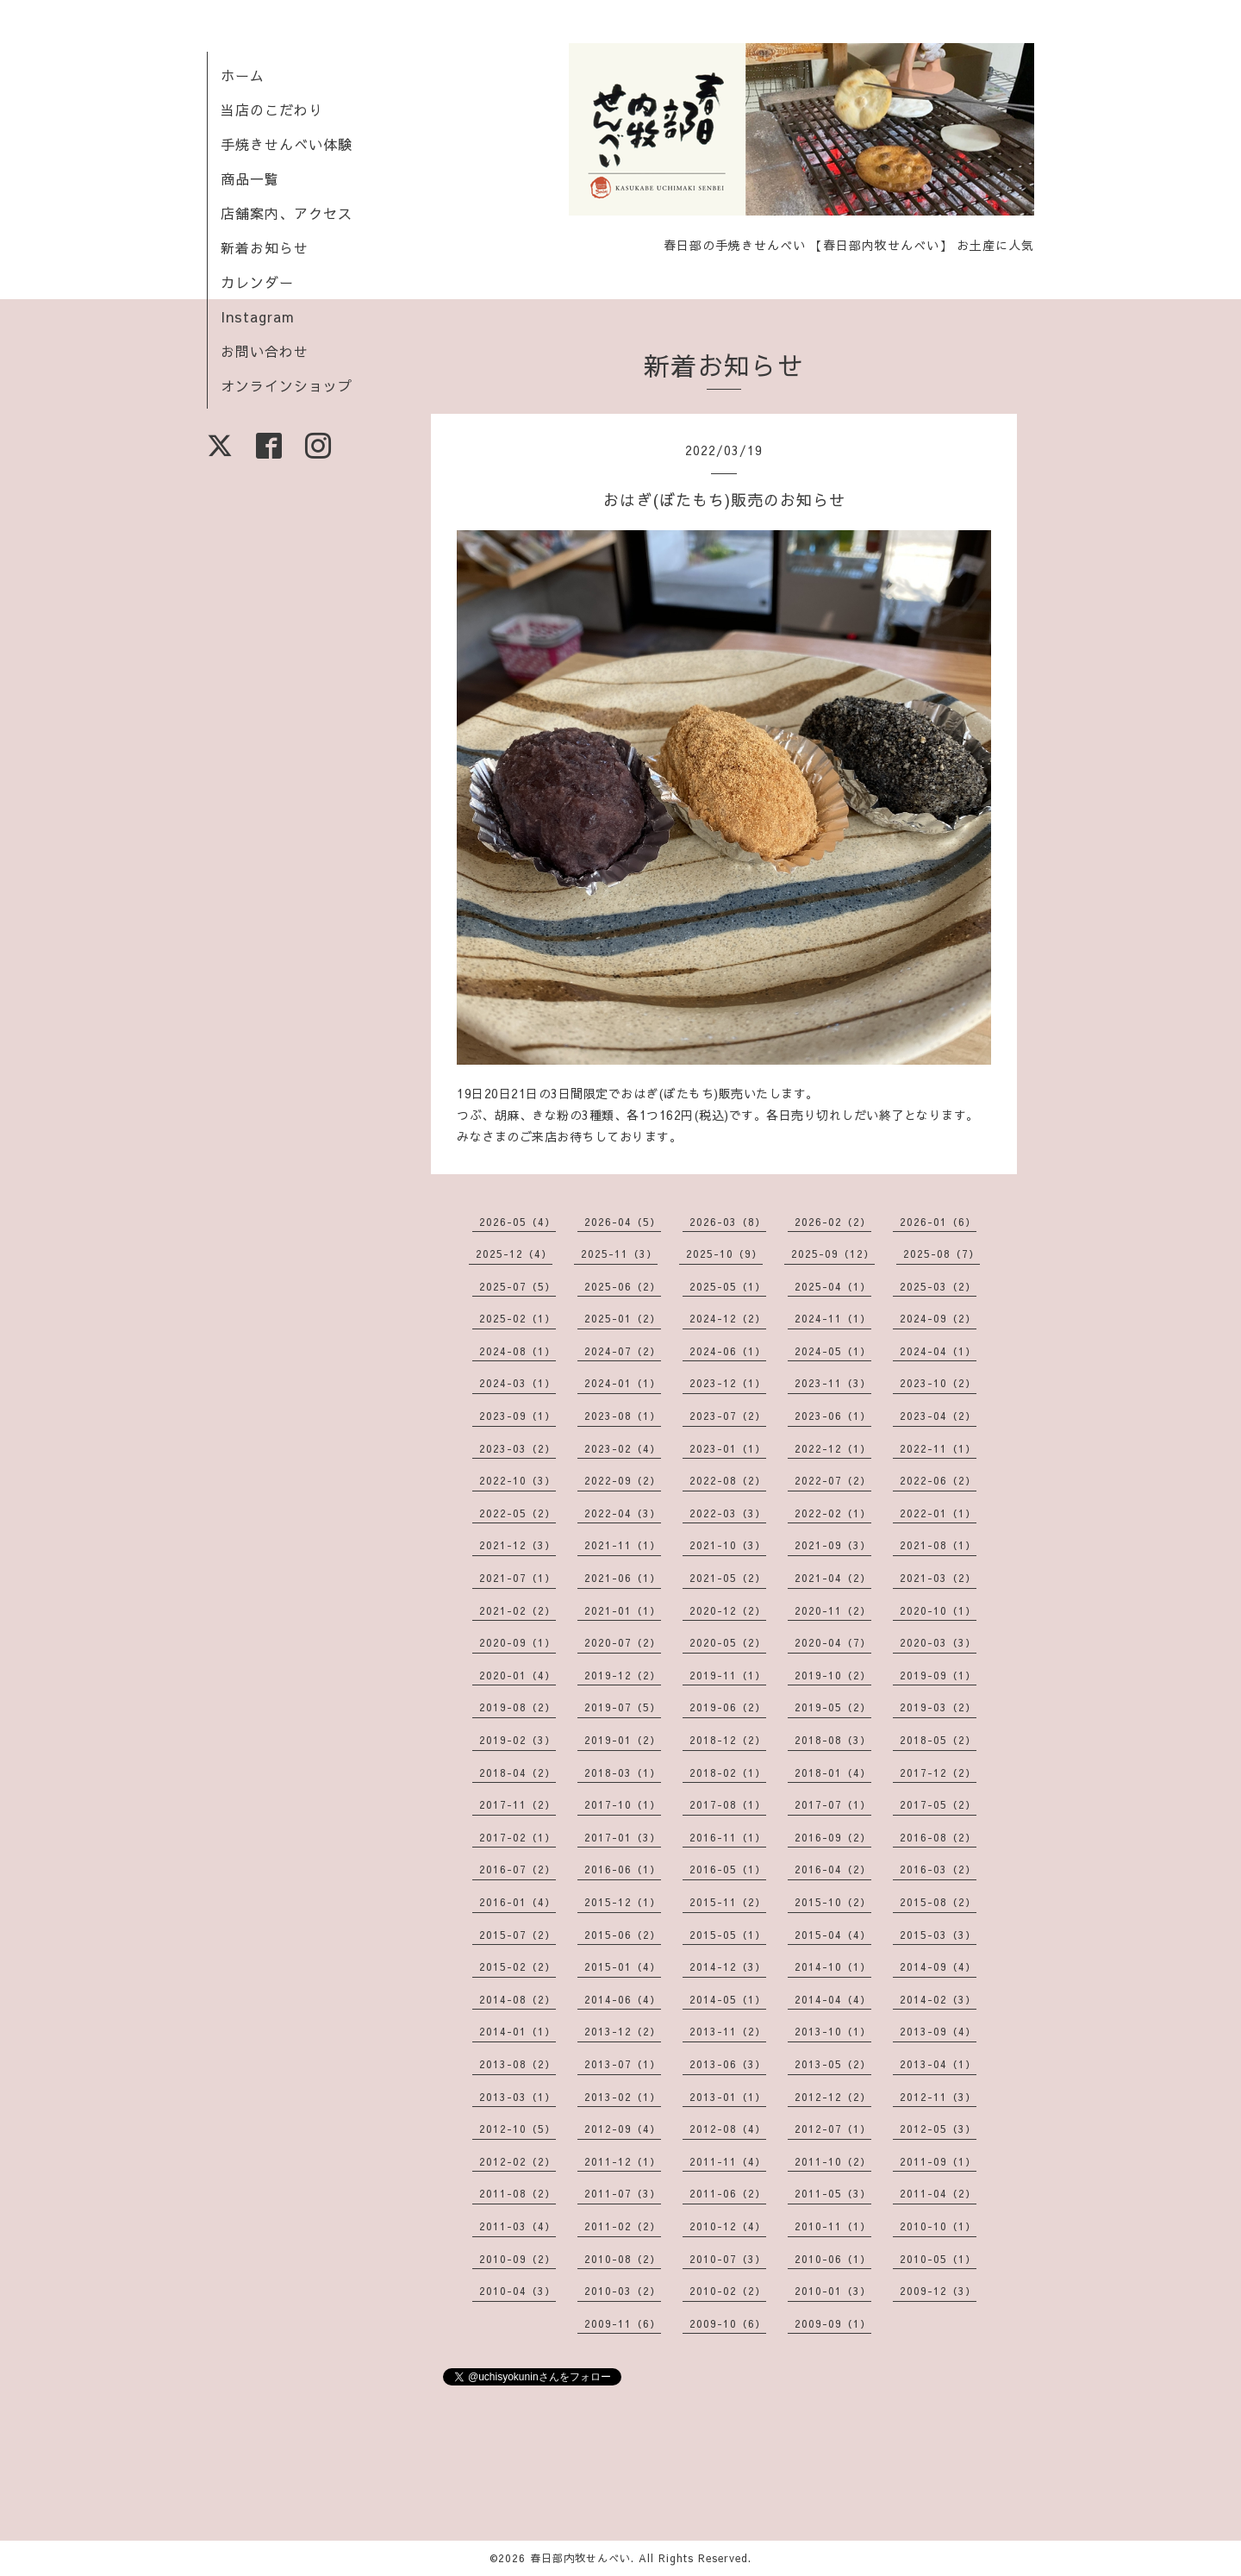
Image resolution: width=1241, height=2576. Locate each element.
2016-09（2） (833, 1837)
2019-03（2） (938, 1707)
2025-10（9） (724, 1253)
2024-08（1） (517, 1351)
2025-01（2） (622, 1318)
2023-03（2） (517, 1448)
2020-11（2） (833, 1610)
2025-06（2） (622, 1286)
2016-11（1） (727, 1837)
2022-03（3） (727, 1513)
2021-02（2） (517, 1610)
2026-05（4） (517, 1222)
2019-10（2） (833, 1675)
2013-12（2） (622, 2031)
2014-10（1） (833, 1966)
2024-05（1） (833, 1351)
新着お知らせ (265, 247)
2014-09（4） (938, 1966)
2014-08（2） (517, 1999)
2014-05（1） (727, 1999)
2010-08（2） (622, 2259)
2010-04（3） (517, 2291)
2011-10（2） (833, 2161)
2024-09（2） (938, 1318)
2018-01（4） (833, 1772)
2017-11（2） (517, 1804)
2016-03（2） (938, 1869)
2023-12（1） (727, 1383)
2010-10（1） (938, 2226)
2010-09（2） (517, 2259)
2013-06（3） (727, 2064)
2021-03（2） (938, 1578)
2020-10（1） (938, 1610)
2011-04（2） (938, 2193)
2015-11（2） (727, 1902)
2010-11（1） (833, 2226)
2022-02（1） (833, 1513)
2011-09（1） (938, 2161)
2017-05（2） (938, 1804)
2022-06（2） (938, 1480)
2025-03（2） (938, 1286)
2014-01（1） (517, 2031)
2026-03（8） (727, 1222)
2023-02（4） (622, 1448)
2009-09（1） (833, 2323)
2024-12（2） (727, 1318)
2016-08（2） (938, 1837)
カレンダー (257, 281)
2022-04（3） (622, 1513)
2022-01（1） (938, 1513)
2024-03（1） (517, 1383)
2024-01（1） (622, 1383)
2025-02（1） (517, 1318)
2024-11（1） (833, 1318)
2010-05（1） (938, 2259)
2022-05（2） (517, 1513)
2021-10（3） (727, 1545)
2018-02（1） (727, 1772)
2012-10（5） (517, 2128)
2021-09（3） (833, 1545)
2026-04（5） (622, 1222)
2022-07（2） (833, 1480)
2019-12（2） (622, 1675)
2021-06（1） (622, 1578)
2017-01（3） (622, 1837)
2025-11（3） (619, 1253)
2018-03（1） (622, 1772)
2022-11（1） (938, 1448)
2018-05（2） (938, 1740)
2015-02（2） (517, 1966)
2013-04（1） (938, 2064)
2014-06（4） (622, 1999)
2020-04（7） (833, 1642)
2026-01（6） (938, 1222)
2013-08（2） (517, 2064)
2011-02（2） (622, 2226)
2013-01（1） (727, 2097)
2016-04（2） (833, 1869)
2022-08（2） (727, 1480)
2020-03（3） (938, 1642)
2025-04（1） (833, 1286)
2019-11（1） (727, 1675)
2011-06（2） (727, 2193)
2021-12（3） (517, 1545)
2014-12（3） (727, 1966)
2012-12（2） (833, 2097)
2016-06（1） (622, 1869)
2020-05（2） (727, 1642)
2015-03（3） (938, 1934)
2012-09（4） (622, 2128)
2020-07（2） (622, 1642)
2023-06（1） (833, 1415)
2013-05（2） (833, 2064)
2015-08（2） (938, 1902)
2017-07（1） (833, 1804)
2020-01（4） (517, 1675)
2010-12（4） (727, 2226)
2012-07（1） (833, 2128)
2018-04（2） (517, 1772)
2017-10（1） (622, 1804)
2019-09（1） (938, 1675)
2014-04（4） (833, 1999)
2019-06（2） (727, 1707)
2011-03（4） (517, 2226)
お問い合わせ (265, 350)
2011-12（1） (622, 2161)
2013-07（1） (622, 2064)
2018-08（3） (833, 1740)
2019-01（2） (622, 1740)
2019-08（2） (517, 1707)
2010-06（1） (833, 2259)
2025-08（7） (941, 1253)
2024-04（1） (938, 1351)
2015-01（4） (622, 1966)
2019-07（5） (622, 1707)
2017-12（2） (938, 1772)
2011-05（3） (833, 2193)
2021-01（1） (622, 1610)
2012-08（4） (727, 2128)
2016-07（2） (517, 1869)
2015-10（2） (833, 1902)
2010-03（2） (622, 2291)
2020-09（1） (517, 1642)
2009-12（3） (938, 2291)
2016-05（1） (727, 1869)
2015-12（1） (622, 1902)
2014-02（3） (938, 1999)
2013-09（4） (938, 2031)
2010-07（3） (727, 2259)
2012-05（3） (938, 2128)
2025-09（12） (833, 1253)
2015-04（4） (833, 1934)
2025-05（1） (727, 1286)
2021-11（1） (622, 1545)
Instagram (258, 316)
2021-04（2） (833, 1578)
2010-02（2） (727, 2291)
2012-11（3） (938, 2097)
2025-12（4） (514, 1253)
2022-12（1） (833, 1448)
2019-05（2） (833, 1707)
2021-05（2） (727, 1578)
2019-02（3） (517, 1740)
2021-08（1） (938, 1545)
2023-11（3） (833, 1383)
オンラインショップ (286, 385)
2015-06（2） (622, 1934)
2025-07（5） (517, 1286)
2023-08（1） (622, 1415)
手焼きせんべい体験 (286, 143)
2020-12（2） (727, 1610)
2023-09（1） (517, 1415)
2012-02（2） (517, 2161)
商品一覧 (250, 178)
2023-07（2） (727, 1415)
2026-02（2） (833, 1222)
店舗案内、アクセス (286, 212)
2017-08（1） (727, 1804)
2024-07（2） (622, 1351)
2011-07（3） (622, 2193)
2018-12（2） (727, 1740)
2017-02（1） (517, 1837)
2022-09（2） (622, 1480)
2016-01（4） (517, 1902)
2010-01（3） (833, 2291)
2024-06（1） (727, 1351)
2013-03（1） (517, 2097)
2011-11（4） (727, 2161)
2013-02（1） (622, 2097)
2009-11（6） (622, 2323)
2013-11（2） (727, 2031)
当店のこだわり (272, 109)
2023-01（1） (727, 1448)
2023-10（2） (938, 1383)
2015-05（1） (727, 1934)
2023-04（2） (938, 1415)
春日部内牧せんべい (580, 2558)
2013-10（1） (833, 2031)
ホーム (243, 75)
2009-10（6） (727, 2323)
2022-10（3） (517, 1480)
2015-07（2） (517, 1934)
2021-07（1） (517, 1578)
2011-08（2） (517, 2193)
